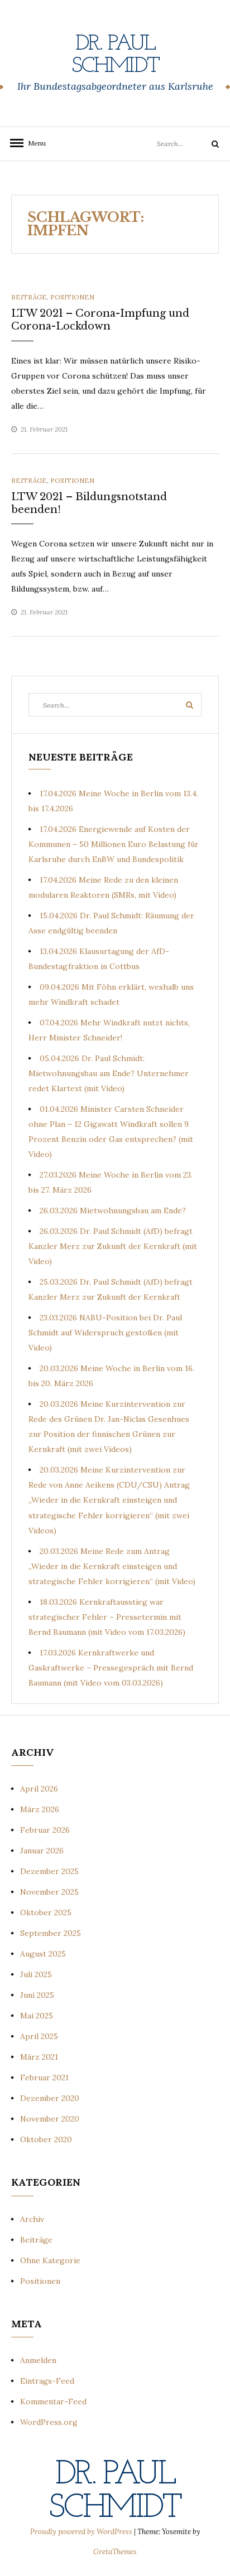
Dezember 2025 (49, 1871)
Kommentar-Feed (53, 2401)
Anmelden (38, 2360)
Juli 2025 (36, 1974)
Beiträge (29, 297)
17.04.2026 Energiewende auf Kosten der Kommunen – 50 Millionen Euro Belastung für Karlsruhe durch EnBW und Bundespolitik (113, 844)
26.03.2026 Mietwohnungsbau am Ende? (113, 1210)
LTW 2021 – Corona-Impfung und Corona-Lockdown (100, 319)
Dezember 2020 (49, 2098)
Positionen (72, 297)
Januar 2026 (42, 1851)
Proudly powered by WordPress (82, 2531)
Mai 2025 (36, 2016)
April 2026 (39, 1789)
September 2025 (50, 1933)
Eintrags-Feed (47, 2381)
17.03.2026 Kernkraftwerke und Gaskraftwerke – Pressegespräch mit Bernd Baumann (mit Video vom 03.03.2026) (110, 1668)
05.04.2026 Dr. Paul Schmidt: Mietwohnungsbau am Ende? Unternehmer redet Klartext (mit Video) (108, 1073)
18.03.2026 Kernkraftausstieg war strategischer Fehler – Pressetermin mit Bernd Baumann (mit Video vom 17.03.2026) (106, 1617)
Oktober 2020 (46, 2139)
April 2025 (39, 2036)
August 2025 (43, 1954)
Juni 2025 (37, 1995)
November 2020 (49, 2119)
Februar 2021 (44, 2078)
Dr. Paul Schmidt (115, 55)
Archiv (32, 2219)
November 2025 (49, 1892)
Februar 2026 (45, 1830)
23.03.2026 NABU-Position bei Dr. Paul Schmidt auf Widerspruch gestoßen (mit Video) (105, 1333)
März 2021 (39, 2057)
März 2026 (39, 1809)
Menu (33, 143)
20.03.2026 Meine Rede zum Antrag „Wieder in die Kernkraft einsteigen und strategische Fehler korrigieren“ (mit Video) (111, 1566)
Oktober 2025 (45, 1912)
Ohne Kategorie (50, 2260)
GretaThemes (115, 2551)
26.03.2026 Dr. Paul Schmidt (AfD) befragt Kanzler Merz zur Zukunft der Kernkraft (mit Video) (112, 1246)
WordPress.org (49, 2422)
